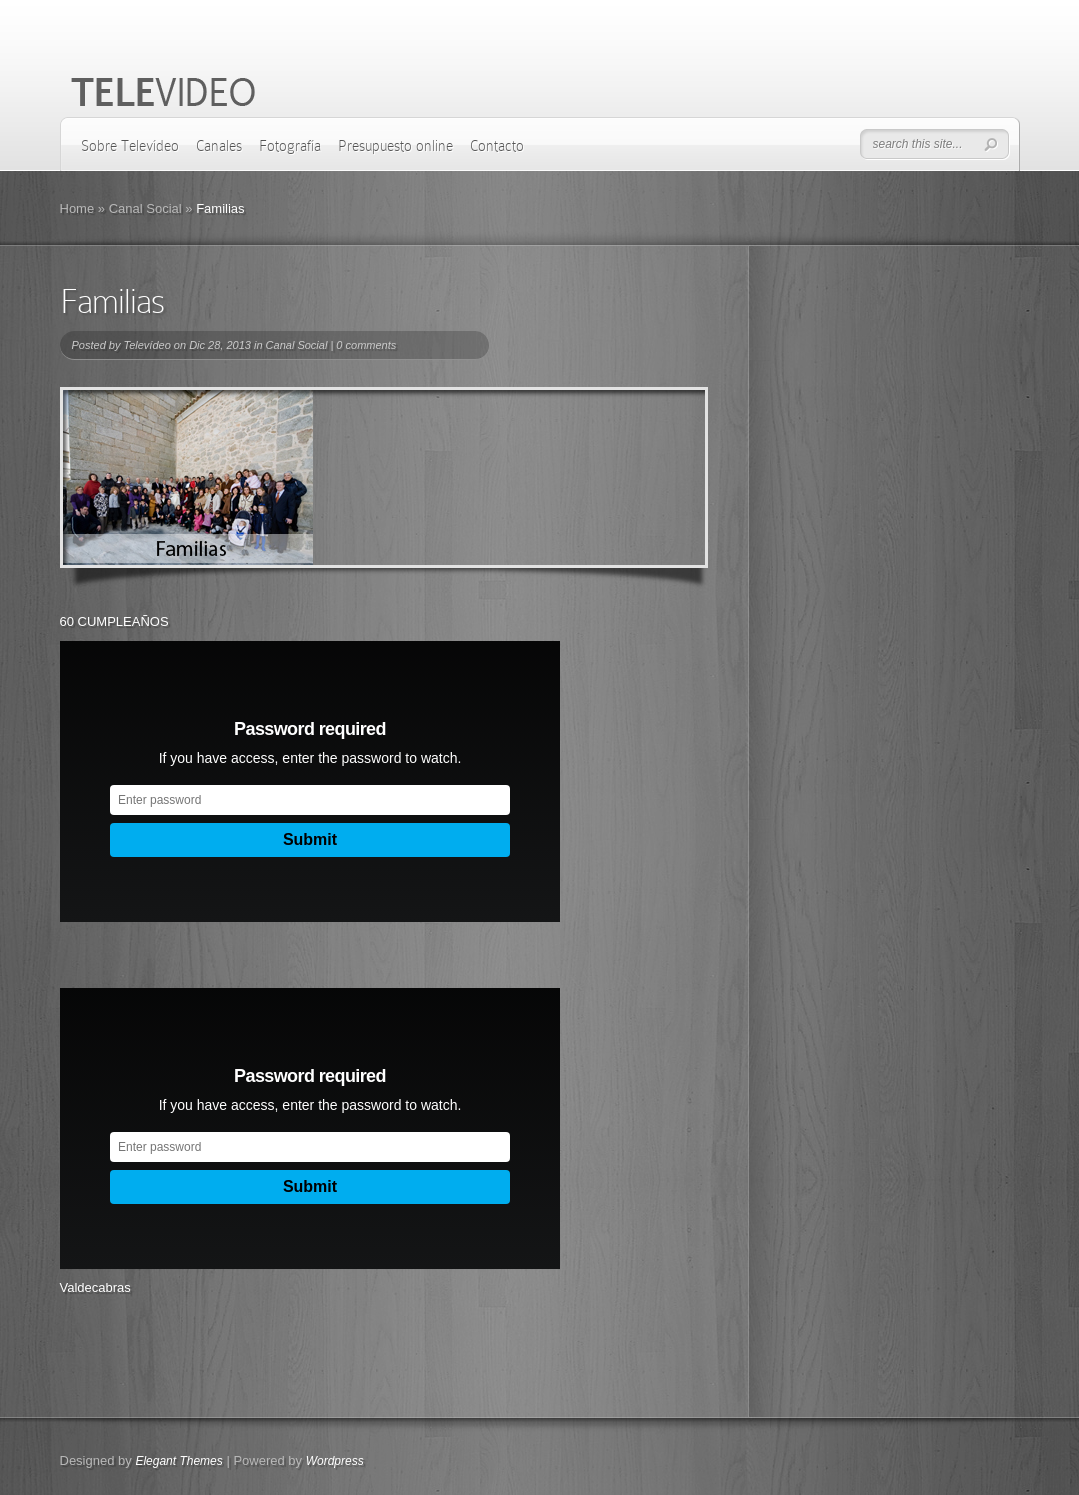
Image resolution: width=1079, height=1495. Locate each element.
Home (77, 208)
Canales (219, 146)
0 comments (366, 345)
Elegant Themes (178, 1461)
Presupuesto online (395, 146)
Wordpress (335, 1461)
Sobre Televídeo (130, 146)
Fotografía (290, 146)
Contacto (497, 146)
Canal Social (145, 208)
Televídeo (146, 345)
